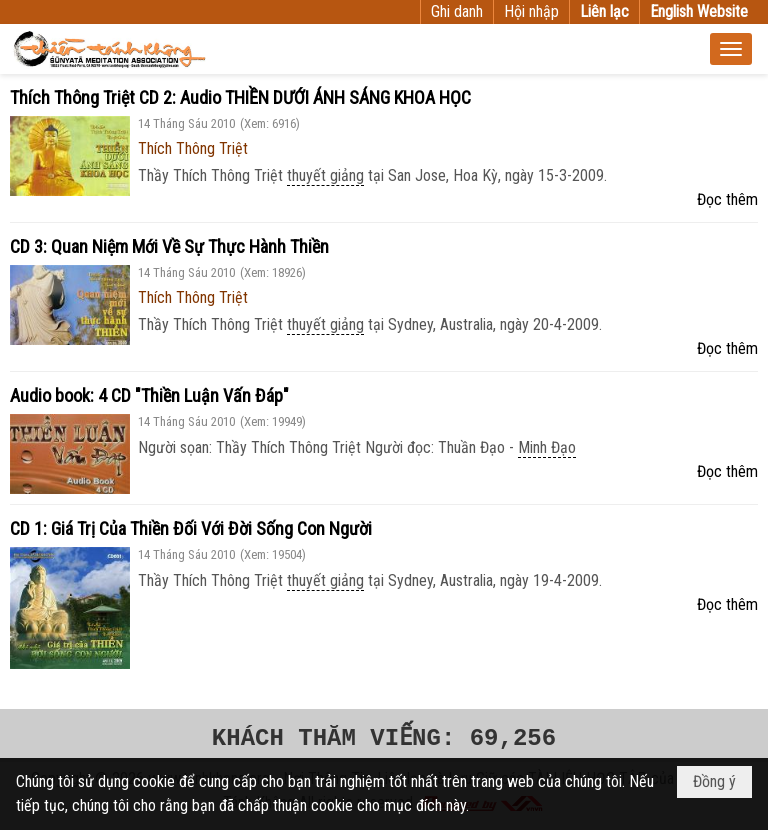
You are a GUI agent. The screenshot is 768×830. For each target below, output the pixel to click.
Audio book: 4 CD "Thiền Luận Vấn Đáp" (149, 395)
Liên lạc (604, 11)
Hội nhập (531, 11)
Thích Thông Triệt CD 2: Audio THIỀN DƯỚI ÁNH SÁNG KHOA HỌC (240, 97)
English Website (699, 11)
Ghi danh (457, 11)
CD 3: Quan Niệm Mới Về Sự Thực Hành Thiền (169, 246)
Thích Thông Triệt (193, 148)
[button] (731, 49)
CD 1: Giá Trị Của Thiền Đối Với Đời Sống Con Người (191, 528)
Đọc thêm (727, 199)
